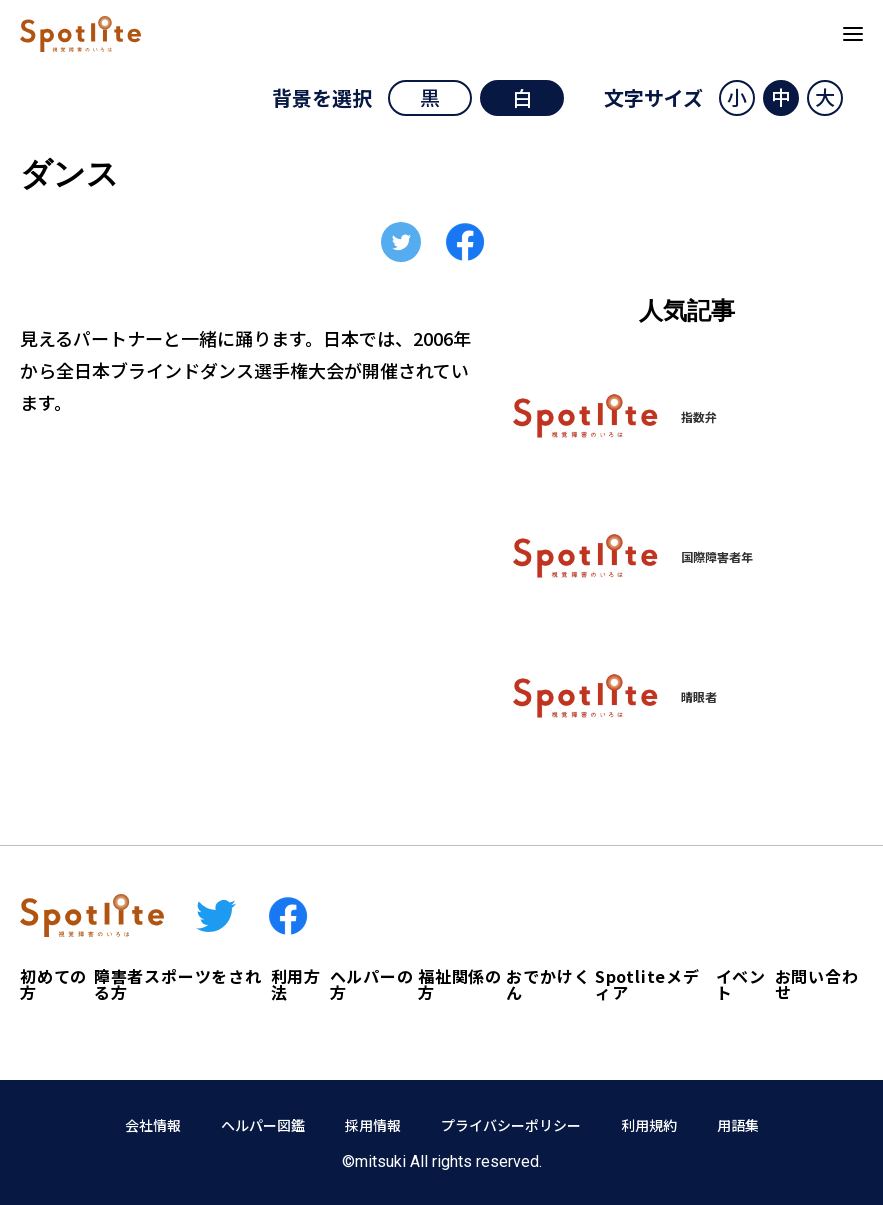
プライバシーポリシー (511, 1125)
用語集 (738, 1125)
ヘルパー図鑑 (263, 1125)
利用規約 (649, 1125)
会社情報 (153, 1125)
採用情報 (373, 1125)
